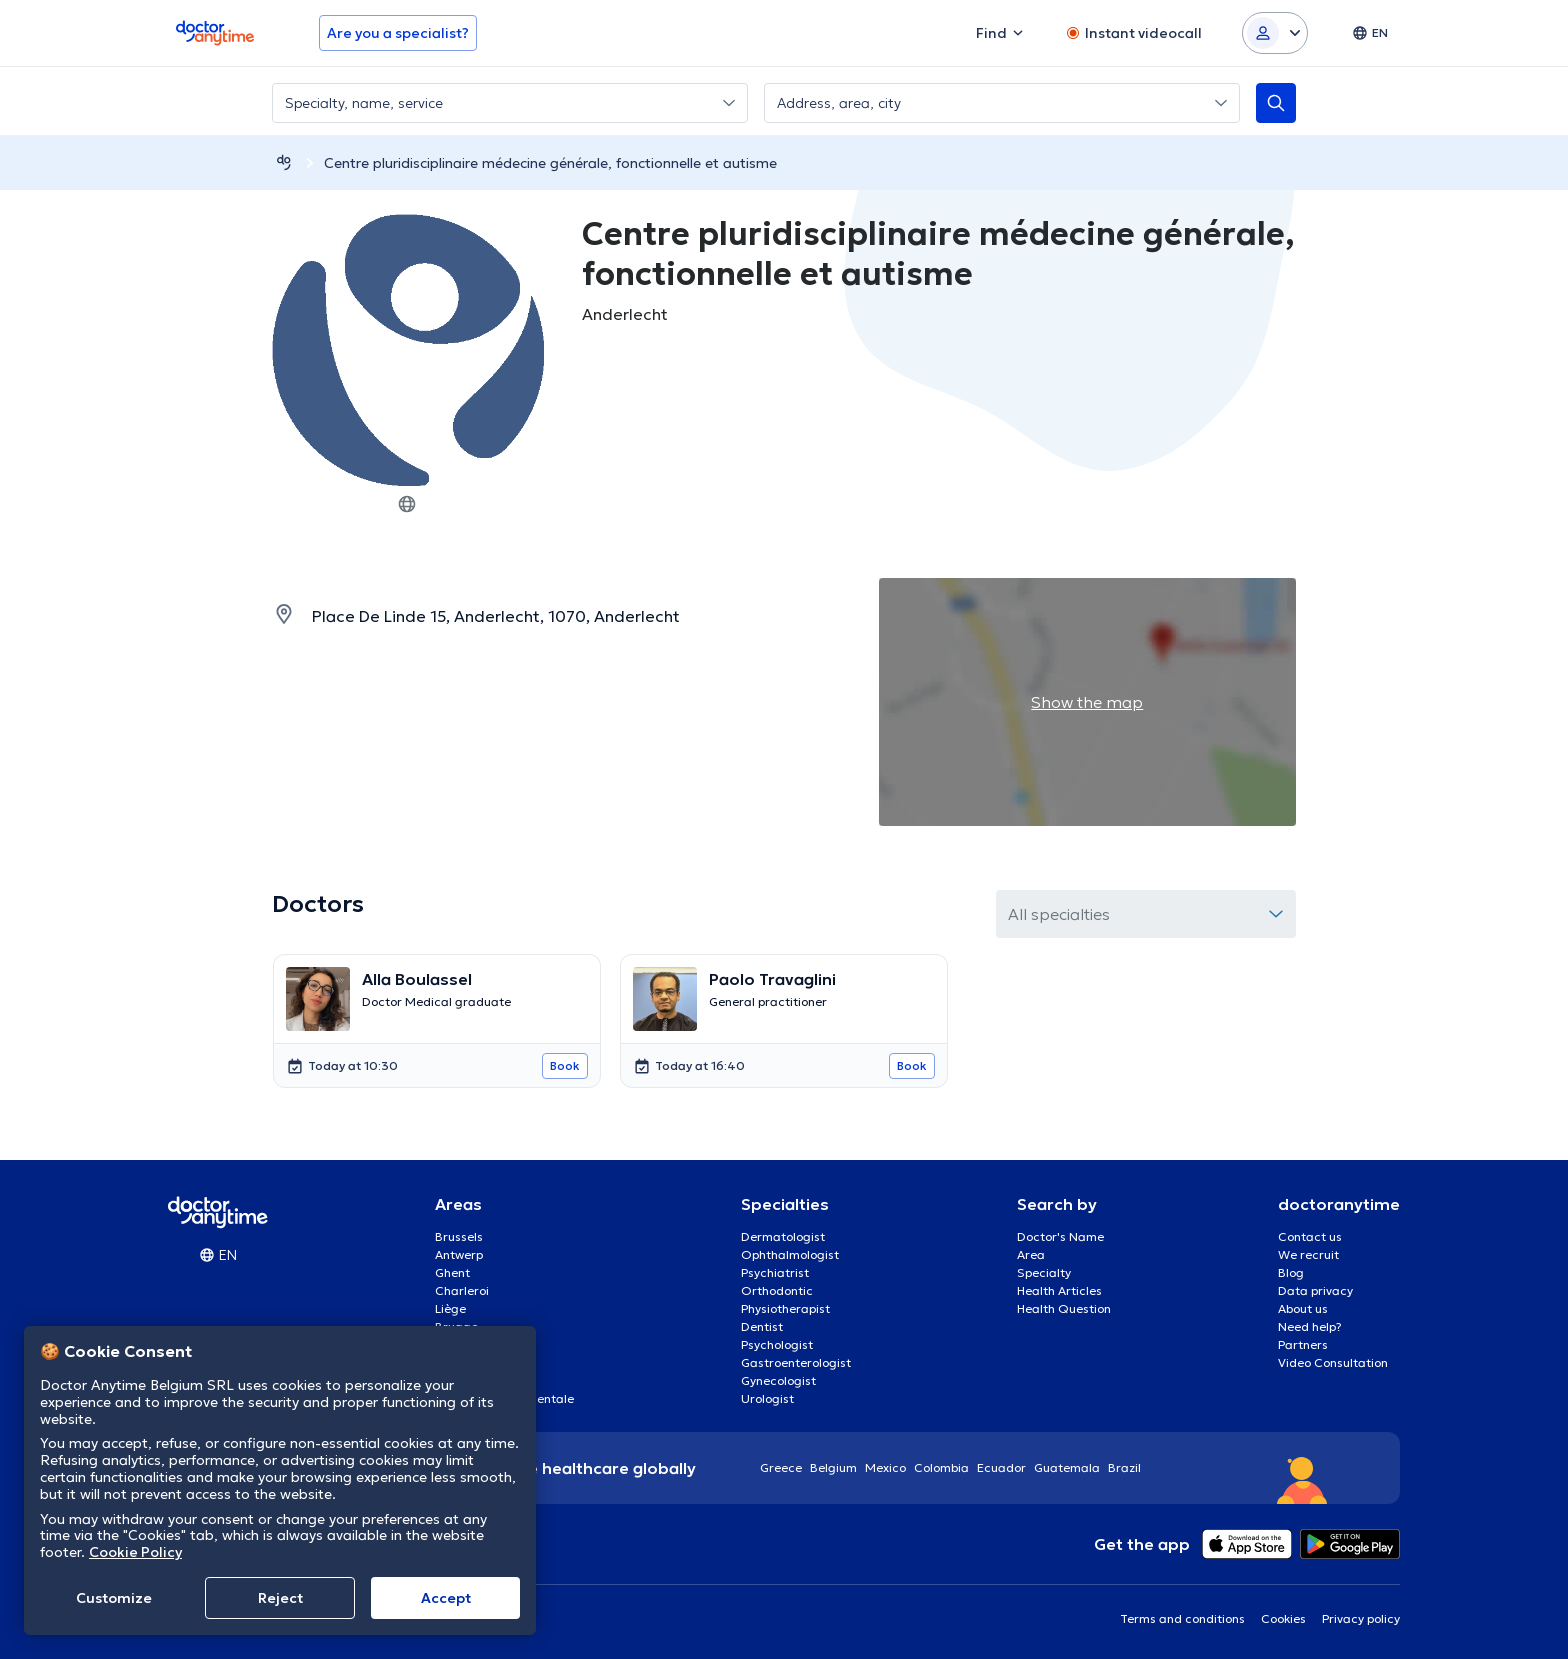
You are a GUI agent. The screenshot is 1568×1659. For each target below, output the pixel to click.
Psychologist (777, 1344)
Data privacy (1315, 1290)
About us (1303, 1308)
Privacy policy (1361, 1618)
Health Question (1064, 1308)
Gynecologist (778, 1380)
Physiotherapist (785, 1308)
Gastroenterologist (796, 1362)
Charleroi (462, 1290)
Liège (450, 1308)
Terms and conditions (1182, 1618)
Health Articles (1059, 1290)
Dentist (762, 1326)
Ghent (452, 1272)
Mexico (885, 1467)
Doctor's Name (1060, 1236)
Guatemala (1067, 1467)
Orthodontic (777, 1290)
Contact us (1310, 1236)
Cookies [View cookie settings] (1283, 1618)
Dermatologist (783, 1236)
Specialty (1044, 1272)
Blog (1291, 1272)
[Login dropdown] (1275, 33)
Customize (114, 1598)
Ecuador (1001, 1467)
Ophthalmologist (790, 1254)
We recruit (1308, 1254)
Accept (446, 1598)
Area (1031, 1254)
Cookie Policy (135, 1552)
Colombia (941, 1467)
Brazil (1124, 1467)
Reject (280, 1598)
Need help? (1310, 1326)
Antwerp (459, 1254)
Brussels (459, 1236)
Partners (1303, 1344)
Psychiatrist (775, 1272)
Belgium (833, 1467)
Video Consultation (1333, 1362)
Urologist (767, 1398)
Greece (781, 1467)
